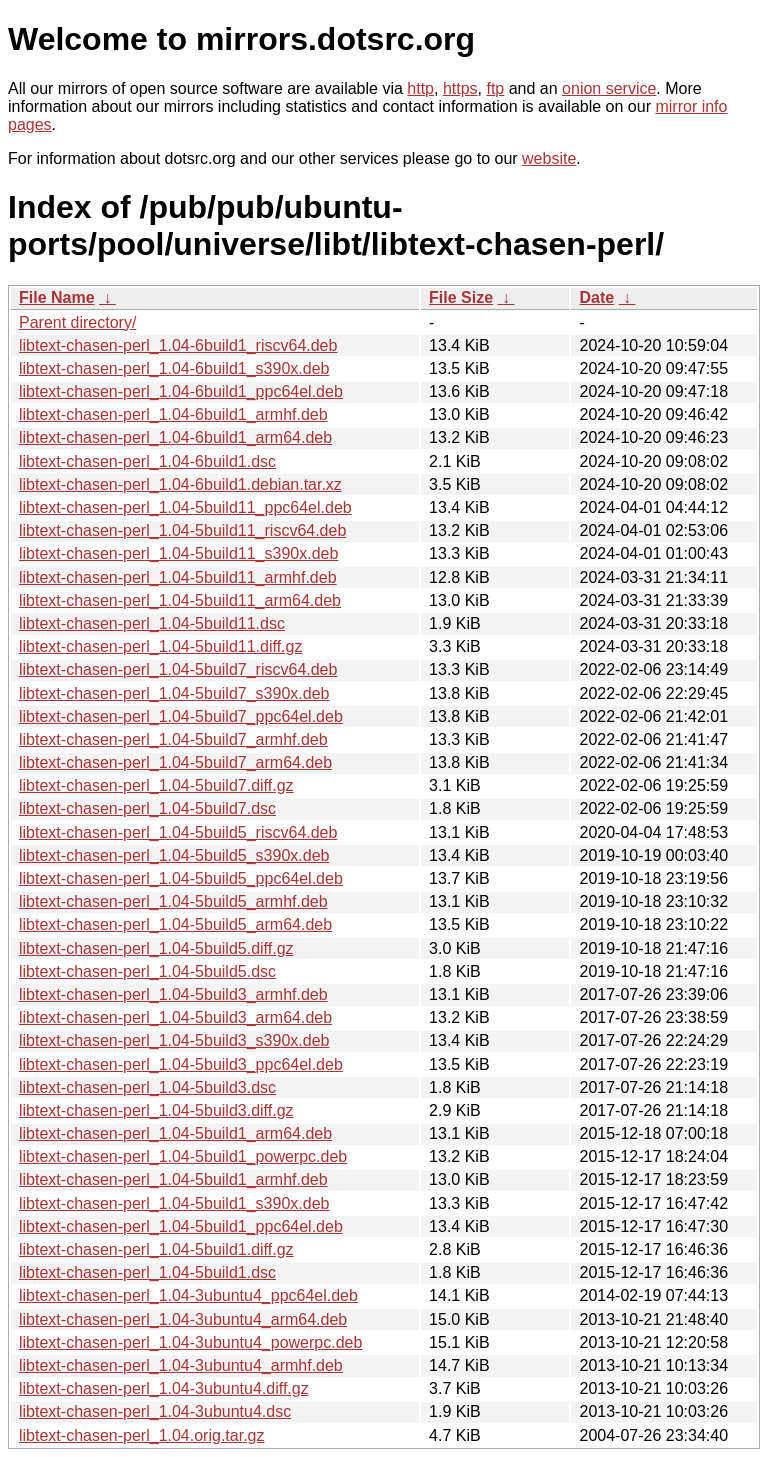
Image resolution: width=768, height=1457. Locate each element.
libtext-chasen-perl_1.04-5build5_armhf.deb (173, 901)
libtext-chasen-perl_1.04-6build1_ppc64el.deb (181, 391)
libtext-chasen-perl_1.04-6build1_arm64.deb (175, 437)
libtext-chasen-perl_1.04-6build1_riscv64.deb (178, 345)
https (460, 88)
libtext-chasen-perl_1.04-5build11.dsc (152, 623)
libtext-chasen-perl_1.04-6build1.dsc (147, 461)
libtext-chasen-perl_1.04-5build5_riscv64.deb (178, 832)
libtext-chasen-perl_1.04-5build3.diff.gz (156, 1110)
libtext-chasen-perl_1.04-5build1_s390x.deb (174, 1203)
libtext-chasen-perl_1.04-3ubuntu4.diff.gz (164, 1388)
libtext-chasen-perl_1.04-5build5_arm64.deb (175, 924)
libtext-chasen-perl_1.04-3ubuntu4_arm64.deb (183, 1319)
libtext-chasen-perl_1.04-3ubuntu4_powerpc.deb (190, 1342)
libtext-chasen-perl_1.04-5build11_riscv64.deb (182, 530)
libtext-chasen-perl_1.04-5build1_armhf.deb (173, 1179)
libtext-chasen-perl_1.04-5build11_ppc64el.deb (185, 507)
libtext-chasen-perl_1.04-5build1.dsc (147, 1272)
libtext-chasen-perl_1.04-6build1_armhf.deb (173, 414)
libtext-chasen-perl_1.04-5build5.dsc (147, 971)
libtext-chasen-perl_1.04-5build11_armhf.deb (178, 577)
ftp (495, 88)
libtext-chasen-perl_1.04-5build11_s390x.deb (178, 553)
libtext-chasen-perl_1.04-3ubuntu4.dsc (155, 1411)
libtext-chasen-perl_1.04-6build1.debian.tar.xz (180, 484)
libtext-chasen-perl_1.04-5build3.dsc (147, 1087)
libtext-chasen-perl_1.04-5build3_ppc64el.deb (181, 1064)
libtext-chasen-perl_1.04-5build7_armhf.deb (173, 739)
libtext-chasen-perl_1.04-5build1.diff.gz (156, 1249)
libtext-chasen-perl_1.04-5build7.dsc (147, 808)
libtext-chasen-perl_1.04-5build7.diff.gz (156, 785)
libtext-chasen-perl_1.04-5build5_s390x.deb (174, 855)
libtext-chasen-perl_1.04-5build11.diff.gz (160, 646)
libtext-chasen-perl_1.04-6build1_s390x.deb (174, 368)
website (549, 158)
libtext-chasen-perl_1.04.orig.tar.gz (141, 1435)
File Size (461, 297)
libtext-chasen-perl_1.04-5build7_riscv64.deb (178, 669)
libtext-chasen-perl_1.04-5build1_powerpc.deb (183, 1156)
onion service (609, 88)
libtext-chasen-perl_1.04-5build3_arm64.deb (175, 1017)
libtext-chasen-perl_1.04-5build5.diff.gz (156, 948)
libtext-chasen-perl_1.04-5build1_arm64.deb (175, 1133)
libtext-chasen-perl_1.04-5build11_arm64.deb (180, 600)
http (420, 88)
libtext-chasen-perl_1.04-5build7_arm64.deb (175, 762)
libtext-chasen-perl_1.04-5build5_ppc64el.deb (181, 878)
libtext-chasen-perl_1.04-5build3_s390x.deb (174, 1040)
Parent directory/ (77, 322)
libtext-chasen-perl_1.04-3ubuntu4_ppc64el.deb (188, 1295)
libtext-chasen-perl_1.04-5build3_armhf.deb (173, 994)
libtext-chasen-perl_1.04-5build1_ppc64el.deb (181, 1226)
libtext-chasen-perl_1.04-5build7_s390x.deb (174, 693)
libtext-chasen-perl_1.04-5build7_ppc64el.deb (181, 716)
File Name (57, 297)
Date (596, 297)
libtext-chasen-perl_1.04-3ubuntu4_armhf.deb (181, 1365)
